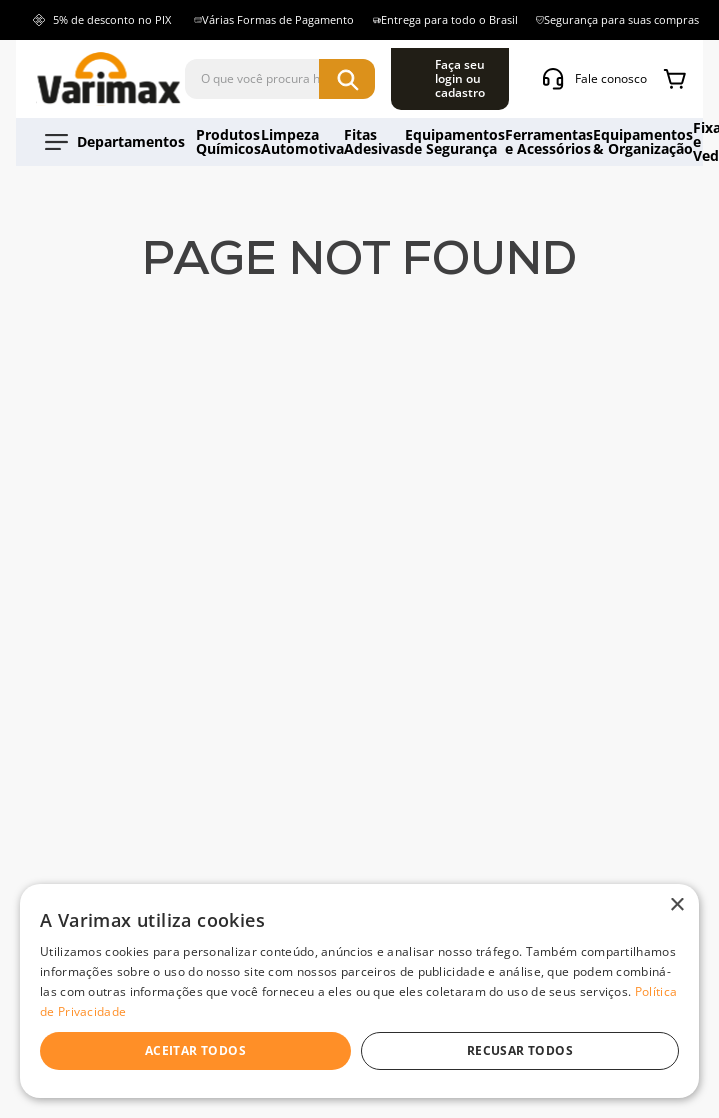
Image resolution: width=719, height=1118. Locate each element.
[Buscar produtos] (465, 75)
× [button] (676, 905)
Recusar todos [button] (520, 1050)
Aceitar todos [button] (195, 1050)
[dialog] (359, 991)
